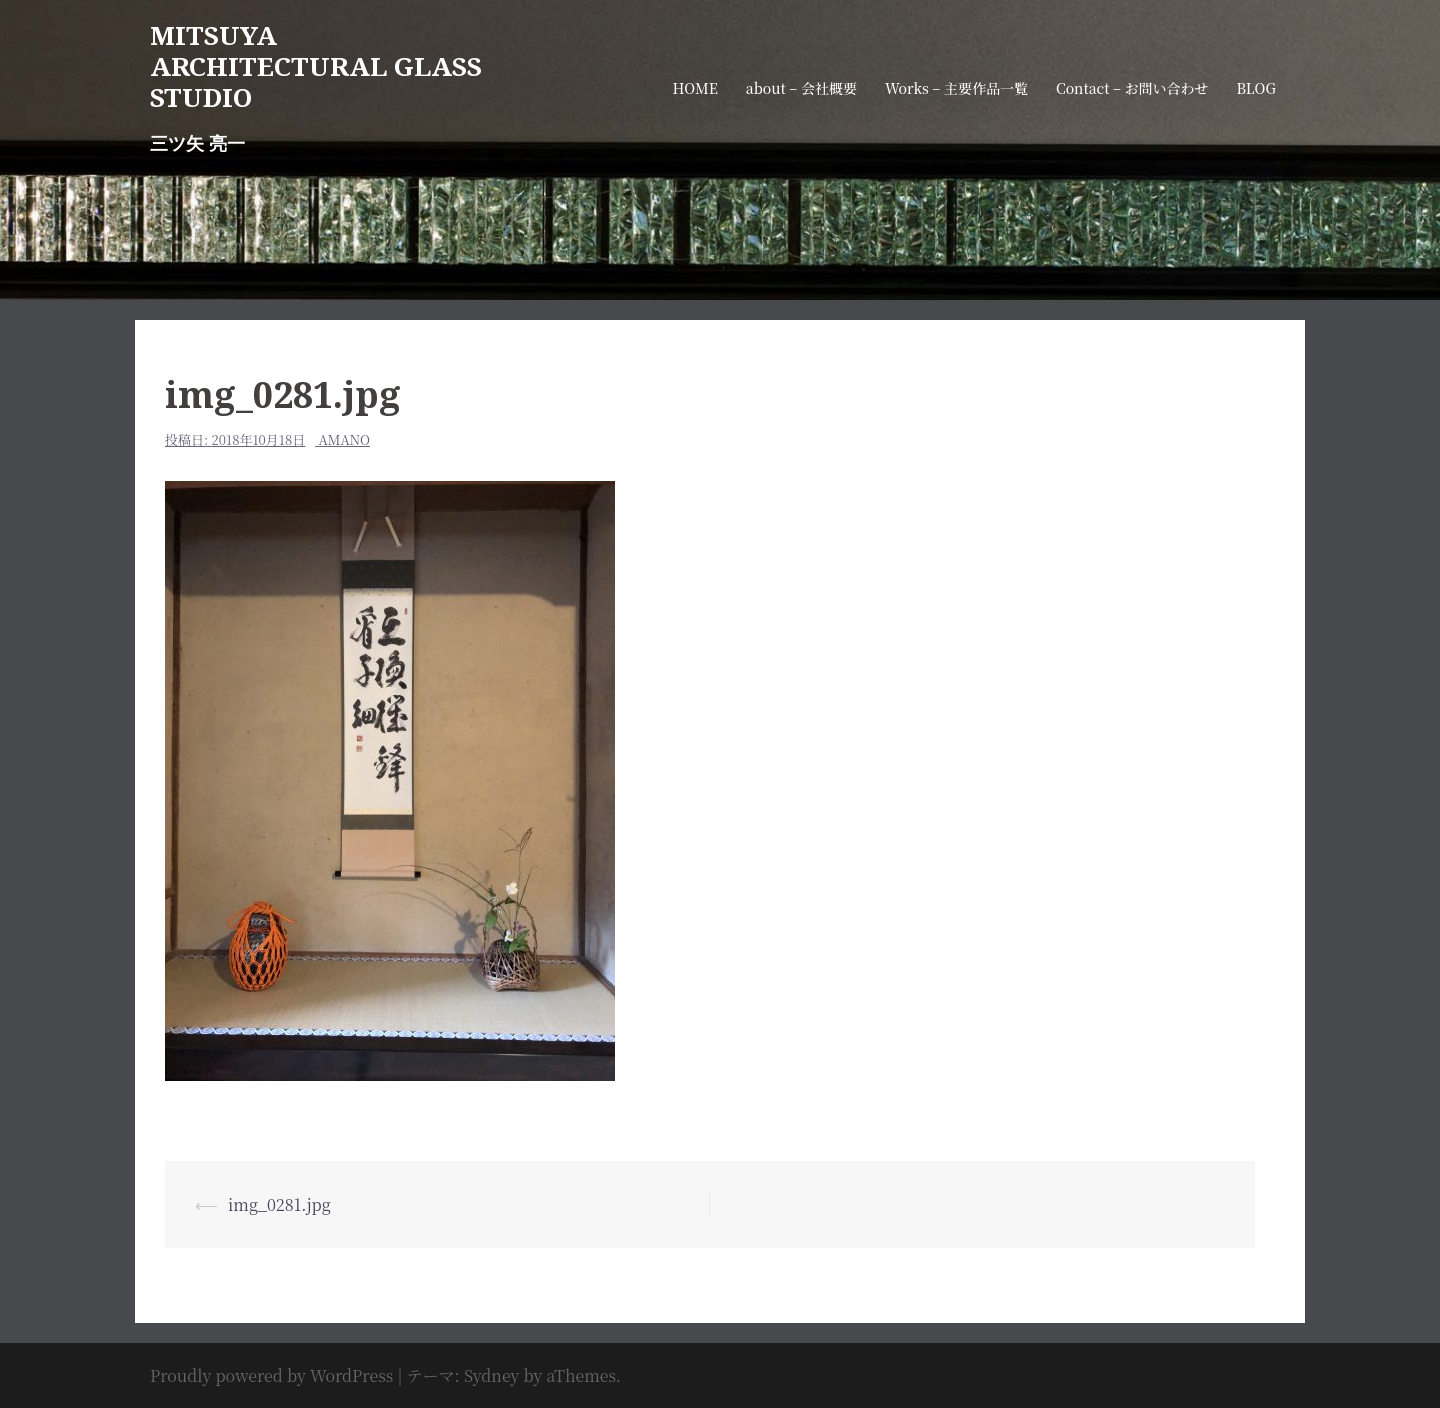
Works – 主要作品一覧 (956, 88)
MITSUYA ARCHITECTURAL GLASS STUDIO (316, 66)
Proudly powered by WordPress (271, 1375)
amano (344, 439)
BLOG (1256, 88)
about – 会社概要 (801, 88)
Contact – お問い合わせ (1132, 88)
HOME (694, 88)
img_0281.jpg (279, 1204)
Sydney (492, 1375)
